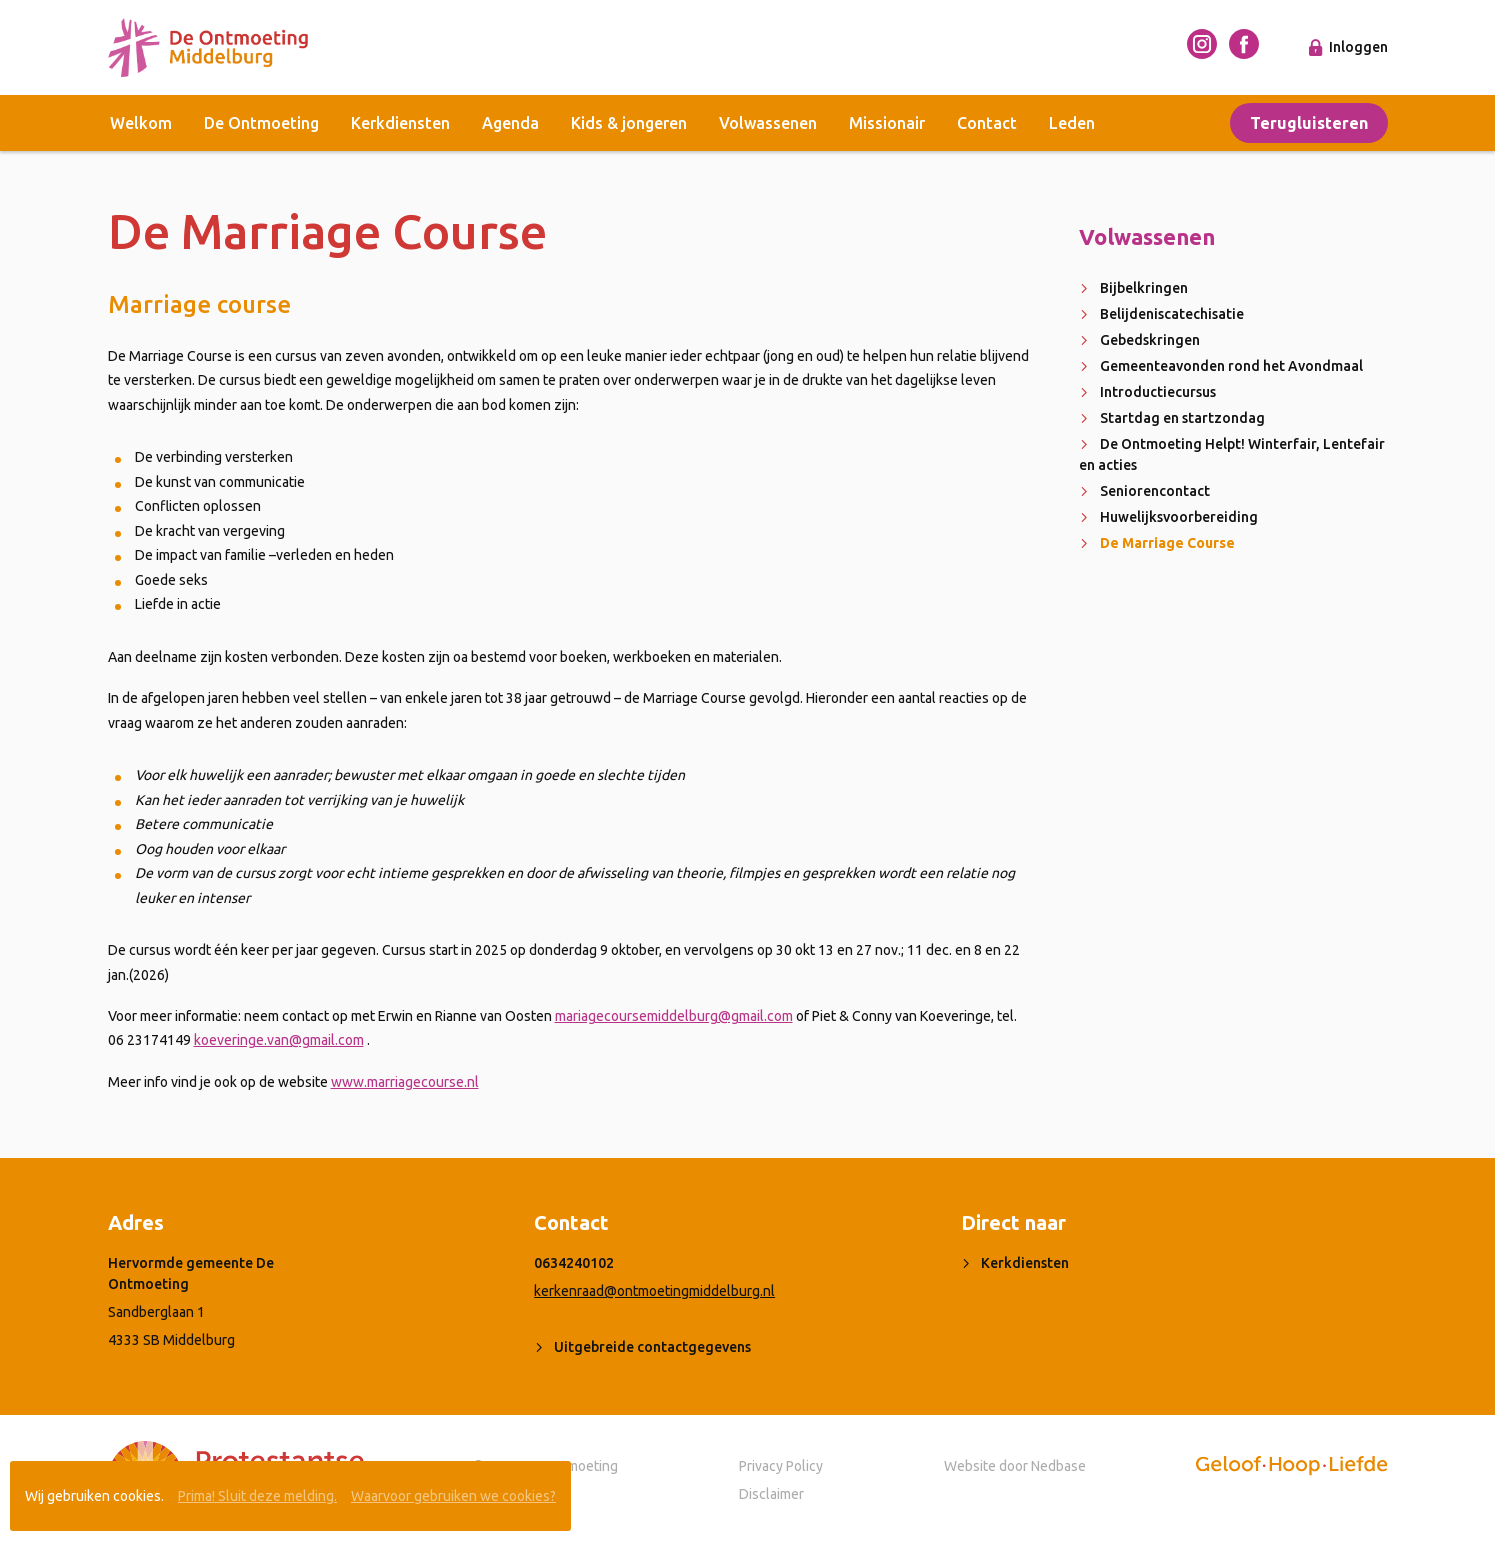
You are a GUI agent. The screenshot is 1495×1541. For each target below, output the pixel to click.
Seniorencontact (1155, 491)
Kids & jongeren (629, 123)
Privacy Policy (781, 1466)
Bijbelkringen (1144, 288)
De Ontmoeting (261, 123)
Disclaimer (771, 1494)
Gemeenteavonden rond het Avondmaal (1231, 366)
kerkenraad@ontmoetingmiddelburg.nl (654, 1291)
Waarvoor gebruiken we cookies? (453, 1496)
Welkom (141, 123)
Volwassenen (768, 123)
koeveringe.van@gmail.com (279, 1040)
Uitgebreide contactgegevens (652, 1347)
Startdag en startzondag (1182, 418)
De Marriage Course (1167, 543)
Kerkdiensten (400, 123)
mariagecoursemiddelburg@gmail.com (674, 1016)
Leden (1072, 123)
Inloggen (1358, 47)
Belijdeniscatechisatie (1172, 314)
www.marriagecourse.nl (405, 1082)
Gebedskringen (1150, 340)
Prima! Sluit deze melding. (257, 1496)
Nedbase (1058, 1466)
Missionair (887, 123)
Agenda (510, 123)
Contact (987, 123)
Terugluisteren (1309, 123)
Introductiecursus (1158, 392)
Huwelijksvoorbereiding (1179, 517)
